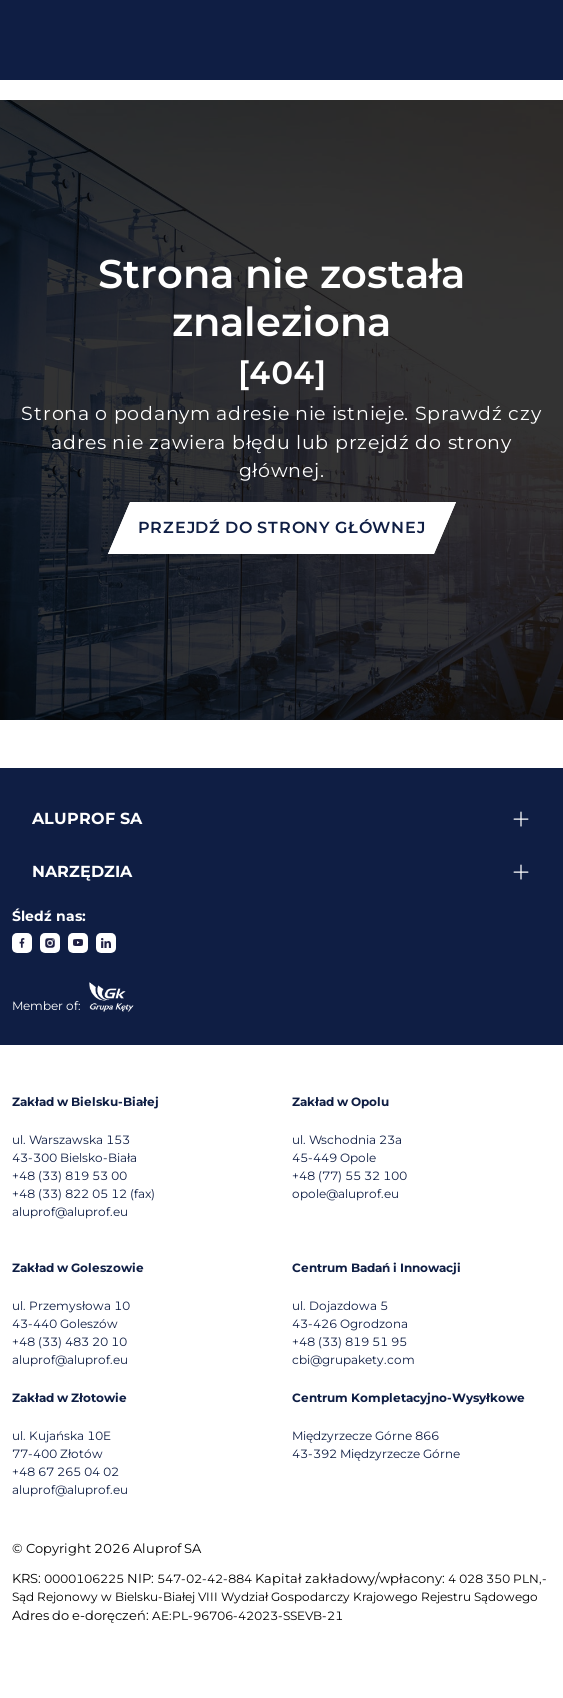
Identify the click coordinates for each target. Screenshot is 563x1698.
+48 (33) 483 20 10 (69, 1341)
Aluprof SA (87, 818)
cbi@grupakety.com (353, 1359)
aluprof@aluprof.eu (70, 1211)
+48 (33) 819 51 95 (349, 1341)
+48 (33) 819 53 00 (69, 1175)
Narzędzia (82, 871)
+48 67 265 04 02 (65, 1471)
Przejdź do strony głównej (282, 527)
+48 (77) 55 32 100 (349, 1175)
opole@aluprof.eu (345, 1193)
